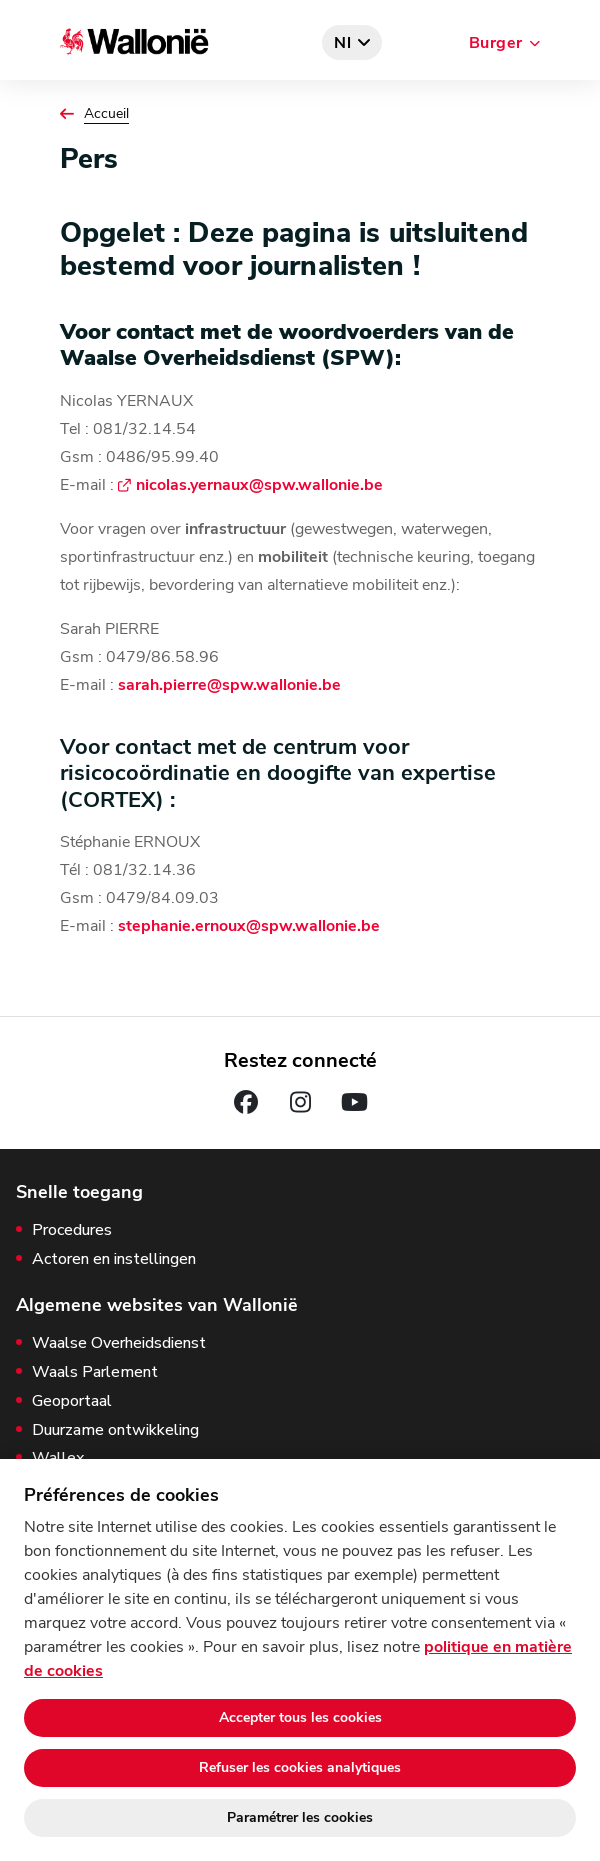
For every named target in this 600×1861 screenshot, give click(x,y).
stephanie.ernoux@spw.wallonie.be (249, 926)
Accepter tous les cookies (300, 1717)
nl (343, 43)
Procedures (72, 1230)
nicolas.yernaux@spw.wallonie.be (259, 485)
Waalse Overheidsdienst (119, 1343)
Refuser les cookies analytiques (300, 1767)
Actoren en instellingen (114, 1259)
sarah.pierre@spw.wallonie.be (229, 685)
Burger (496, 43)
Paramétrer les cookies (300, 1817)
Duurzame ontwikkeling (115, 1430)
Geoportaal (72, 1401)
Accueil (106, 114)
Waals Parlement (95, 1372)
